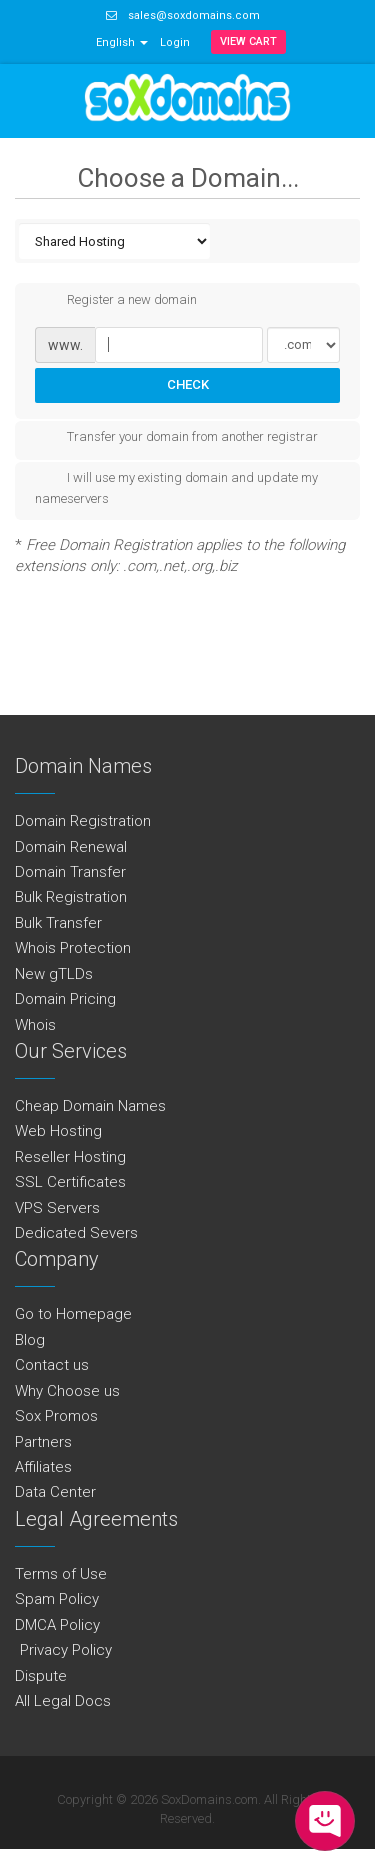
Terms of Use (61, 1574)
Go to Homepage (73, 1314)
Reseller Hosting (70, 1157)
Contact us (52, 1365)
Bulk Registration (71, 897)
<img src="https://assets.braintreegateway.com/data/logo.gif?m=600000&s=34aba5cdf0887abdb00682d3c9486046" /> (0, 1863)
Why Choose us (67, 1391)
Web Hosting (58, 1131)
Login (175, 42)
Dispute (41, 1676)
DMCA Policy (57, 1625)
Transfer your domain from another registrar (176, 438)
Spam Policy (57, 1599)
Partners (43, 1442)
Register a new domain (116, 301)
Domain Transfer (70, 872)
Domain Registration (83, 821)
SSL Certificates (70, 1182)
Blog (30, 1340)
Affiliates (43, 1467)
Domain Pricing (65, 999)
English (122, 42)
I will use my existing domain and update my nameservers (176, 487)
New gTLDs (54, 974)
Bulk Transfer (58, 923)
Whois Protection (73, 948)
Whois (35, 1025)
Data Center (55, 1492)
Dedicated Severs (76, 1233)
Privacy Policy (63, 1650)
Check (188, 384)
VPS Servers (57, 1208)
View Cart (248, 41)
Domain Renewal (71, 847)
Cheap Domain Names (90, 1106)
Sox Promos (56, 1416)
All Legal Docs (63, 1701)
